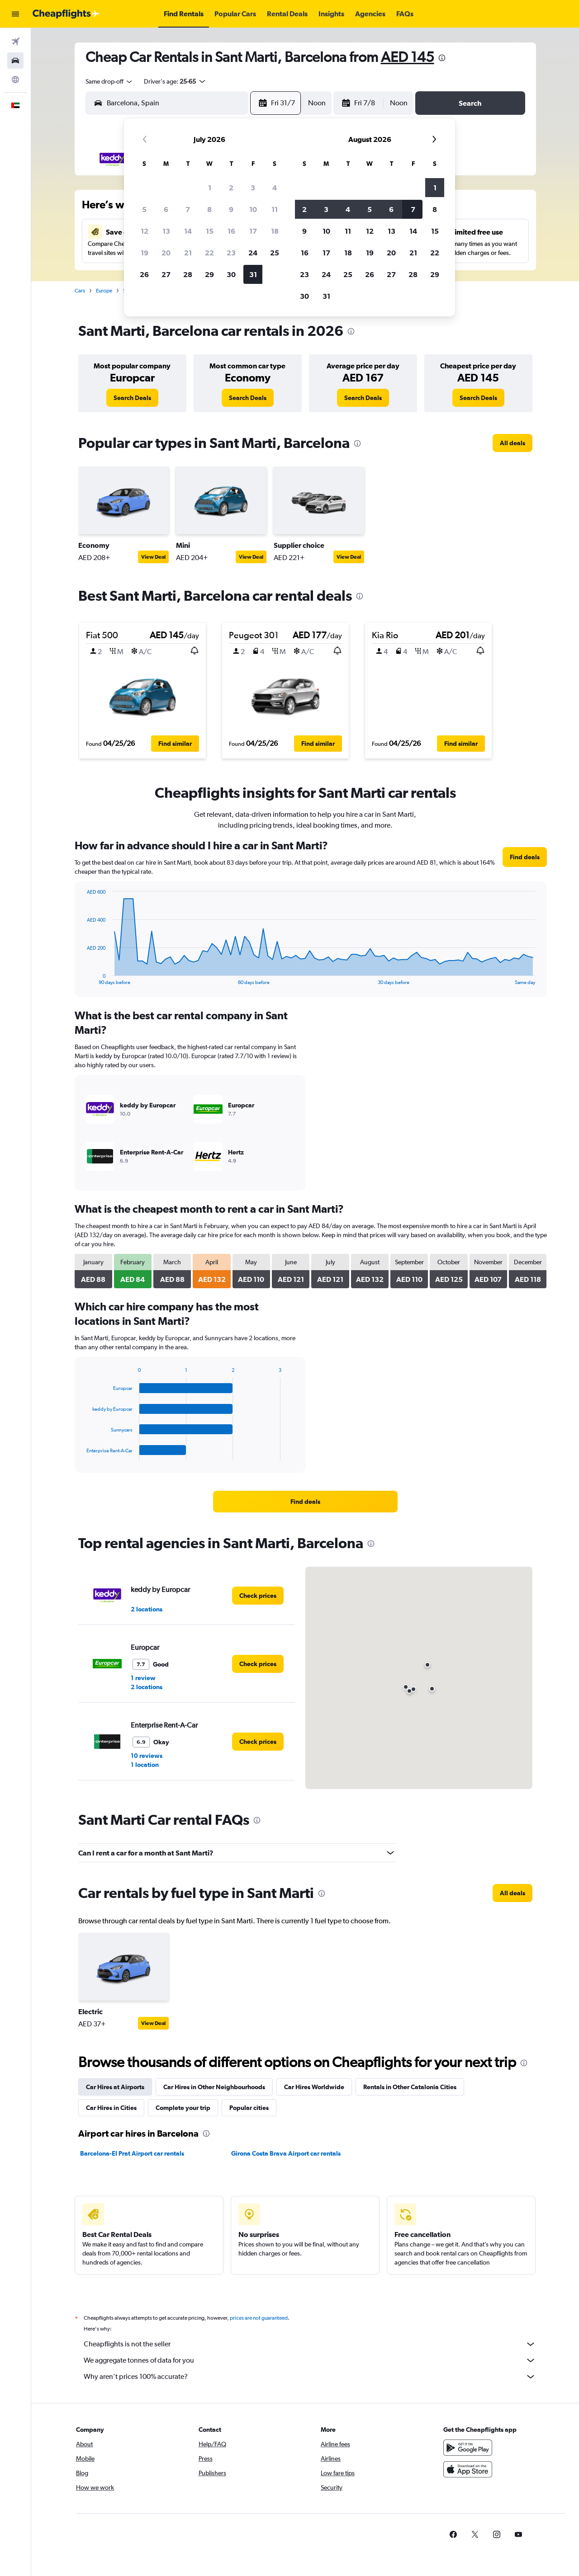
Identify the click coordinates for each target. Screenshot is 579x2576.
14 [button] (188, 231)
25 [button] (274, 253)
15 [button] (210, 231)
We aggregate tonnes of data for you (310, 2360)
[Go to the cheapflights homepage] (66, 14)
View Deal (153, 557)
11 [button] (274, 209)
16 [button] (231, 231)
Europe (104, 290)
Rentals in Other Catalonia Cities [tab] (409, 2087)
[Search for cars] (15, 61)
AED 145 (407, 56)
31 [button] (253, 274)
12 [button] (144, 231)
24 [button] (252, 253)
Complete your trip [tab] (183, 2107)
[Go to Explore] (15, 80)
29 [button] (209, 274)
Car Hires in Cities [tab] (111, 2107)
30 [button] (231, 274)
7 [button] (187, 209)
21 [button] (188, 253)
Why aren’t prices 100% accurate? (310, 2376)
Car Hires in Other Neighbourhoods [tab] (214, 2087)
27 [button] (166, 274)
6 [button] (166, 209)
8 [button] (209, 209)
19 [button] (144, 253)
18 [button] (275, 231)
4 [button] (274, 188)
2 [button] (231, 188)
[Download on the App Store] (467, 2469)
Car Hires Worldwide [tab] (314, 2087)
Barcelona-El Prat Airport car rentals (132, 2153)
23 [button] (231, 253)
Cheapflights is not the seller (310, 2344)
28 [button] (187, 274)
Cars (80, 290)
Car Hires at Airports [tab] (115, 2087)
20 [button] (166, 253)
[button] (15, 14)
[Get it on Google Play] (467, 2447)
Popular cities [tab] (249, 2107)
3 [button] (253, 188)
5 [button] (144, 209)
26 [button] (144, 274)
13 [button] (166, 231)
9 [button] (231, 209)
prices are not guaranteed (259, 2318)
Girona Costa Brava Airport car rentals (286, 2153)
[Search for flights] (15, 42)
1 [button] (209, 188)
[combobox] (109, 81)
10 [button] (253, 209)
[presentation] (442, 58)
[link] (132, 398)
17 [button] (253, 231)
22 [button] (209, 253)
